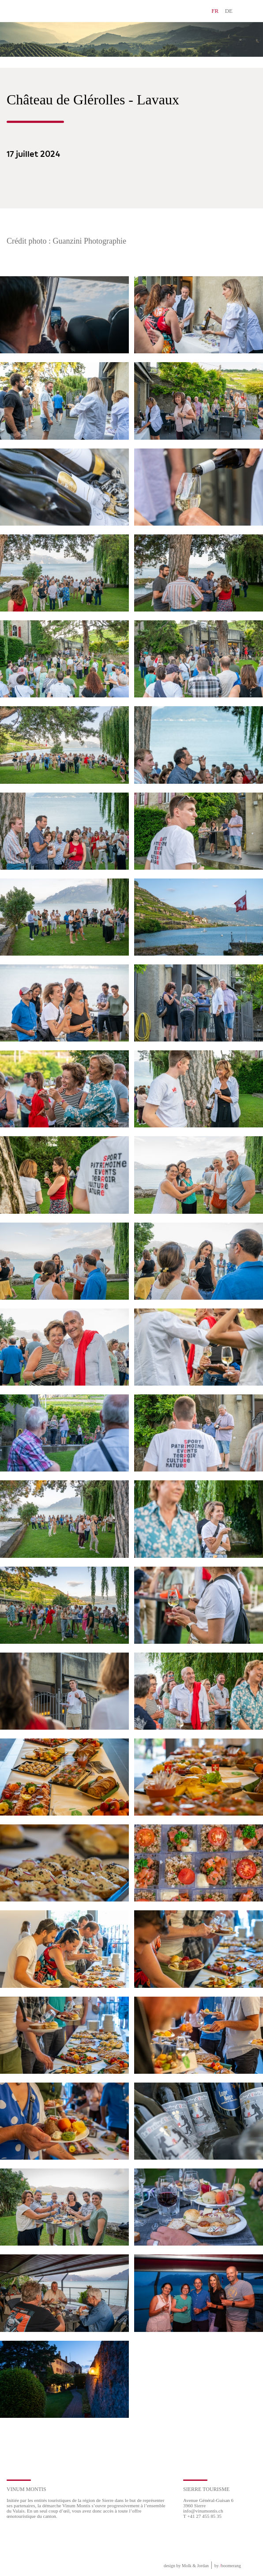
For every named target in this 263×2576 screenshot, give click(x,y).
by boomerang (227, 2565)
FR (214, 10)
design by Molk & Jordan (186, 2565)
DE (229, 10)
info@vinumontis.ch (203, 2510)
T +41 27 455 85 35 (202, 2516)
